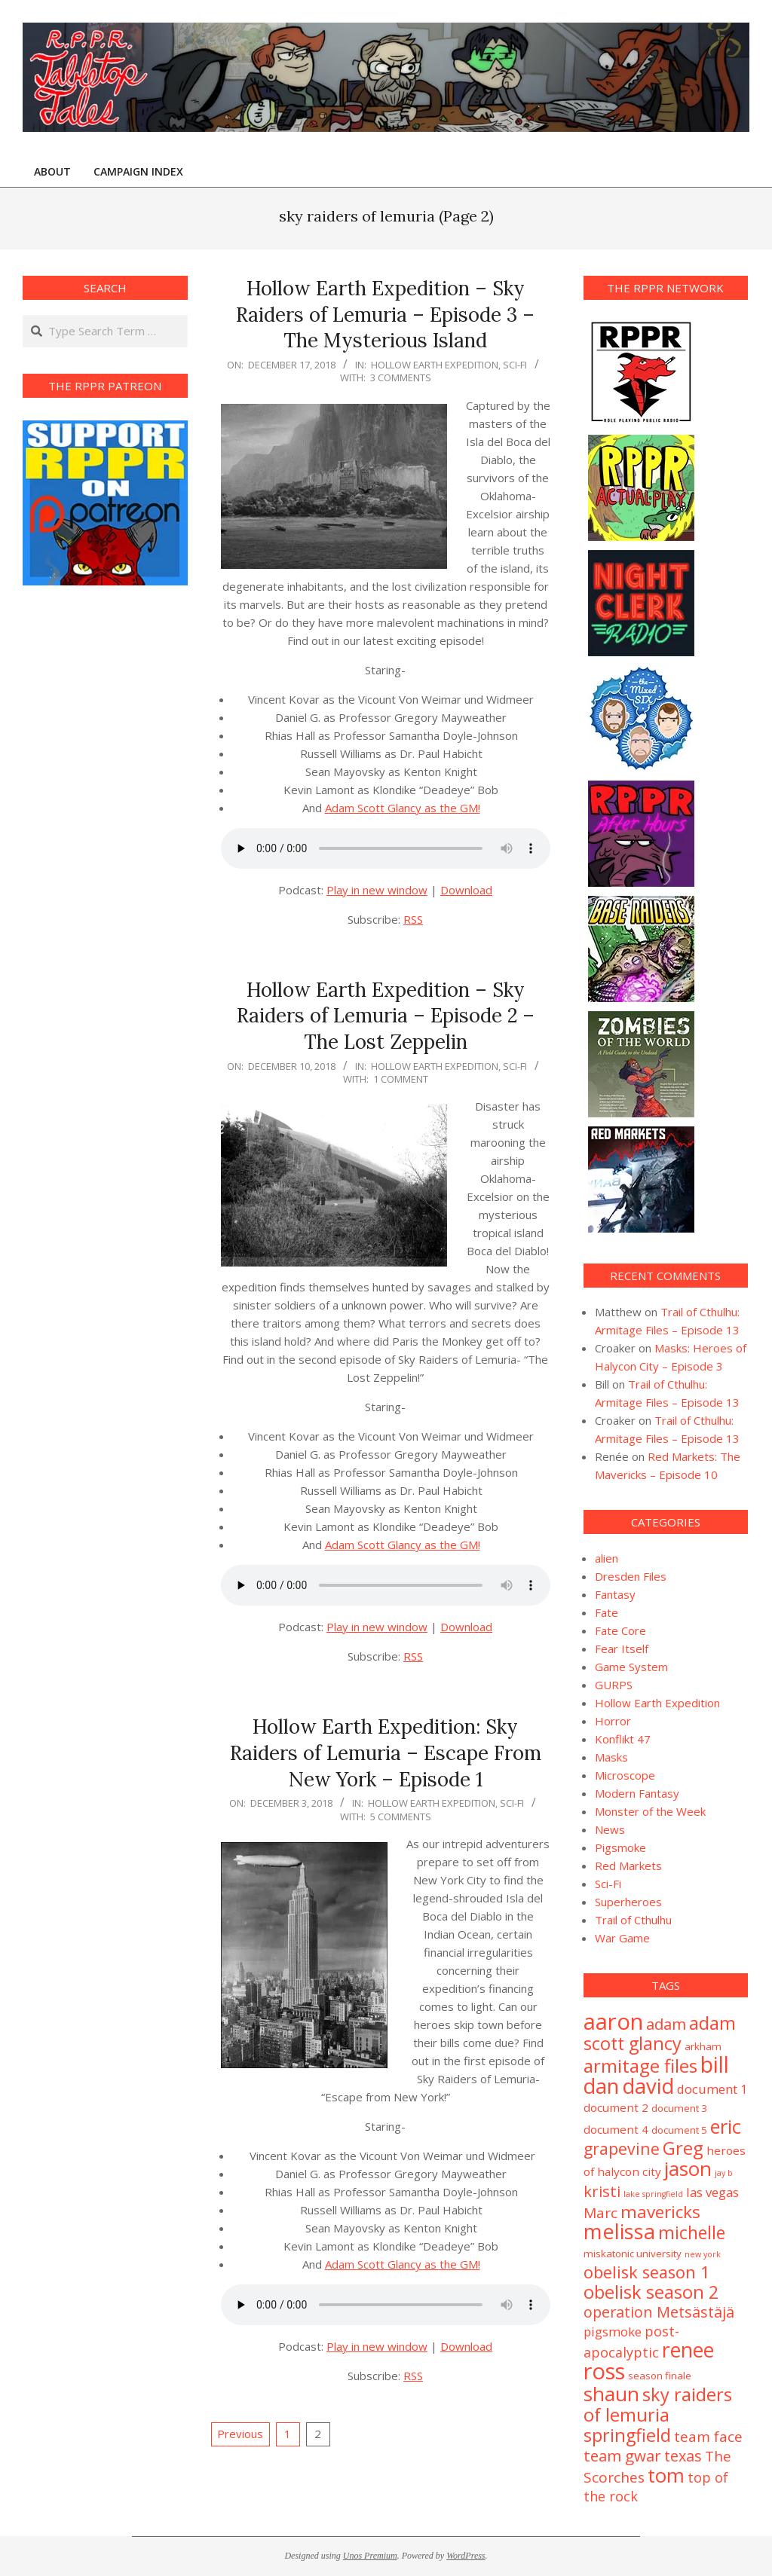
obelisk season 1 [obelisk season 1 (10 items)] (647, 2272)
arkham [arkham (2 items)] (703, 2046)
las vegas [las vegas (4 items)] (712, 2192)
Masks (611, 1757)
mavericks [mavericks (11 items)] (660, 2211)
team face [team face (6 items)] (708, 2436)
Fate (606, 1612)
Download (466, 889)
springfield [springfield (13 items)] (627, 2435)
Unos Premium (370, 2555)
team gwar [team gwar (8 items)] (622, 2455)
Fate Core (620, 1630)
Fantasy (615, 1594)
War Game (622, 1937)
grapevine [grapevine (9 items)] (622, 2148)
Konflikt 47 (623, 1738)
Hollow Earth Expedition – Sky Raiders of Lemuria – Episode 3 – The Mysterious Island (385, 314)
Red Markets (628, 1865)
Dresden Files (630, 1576)
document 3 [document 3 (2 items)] (679, 2108)
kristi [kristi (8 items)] (602, 2191)
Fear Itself (621, 1648)
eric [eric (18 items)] (725, 2126)
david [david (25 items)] (648, 2086)
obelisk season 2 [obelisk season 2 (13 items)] (651, 2292)
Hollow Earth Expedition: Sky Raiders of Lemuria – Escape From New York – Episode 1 (385, 1752)
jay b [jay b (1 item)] (724, 2173)
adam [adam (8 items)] (666, 2023)
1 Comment (400, 1079)
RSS (413, 919)
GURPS (614, 1684)
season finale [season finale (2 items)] (659, 2375)
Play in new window (376, 889)
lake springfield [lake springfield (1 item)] (653, 2194)
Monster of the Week (650, 1811)
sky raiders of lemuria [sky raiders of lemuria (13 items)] (658, 2404)
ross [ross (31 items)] (604, 2371)
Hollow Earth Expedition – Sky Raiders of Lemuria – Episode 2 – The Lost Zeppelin (386, 1015)
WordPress (465, 2555)
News (610, 1829)
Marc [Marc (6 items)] (600, 2213)
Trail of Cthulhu (633, 1919)
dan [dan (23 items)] (601, 2086)
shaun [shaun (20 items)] (611, 2393)
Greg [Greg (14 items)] (683, 2147)
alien (606, 1558)
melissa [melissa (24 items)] (619, 2231)
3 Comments (400, 377)
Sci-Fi (515, 364)
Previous (240, 2433)
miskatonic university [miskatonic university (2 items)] (633, 2253)
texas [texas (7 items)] (683, 2456)
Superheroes (628, 1901)
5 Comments (400, 1816)
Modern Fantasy (637, 1793)
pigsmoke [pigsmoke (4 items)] (613, 2331)
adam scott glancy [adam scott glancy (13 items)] (660, 2033)
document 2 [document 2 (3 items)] (616, 2107)
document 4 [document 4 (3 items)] (616, 2129)
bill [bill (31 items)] (714, 2064)
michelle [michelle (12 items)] (691, 2232)
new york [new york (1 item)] (703, 2254)
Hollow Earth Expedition (434, 364)
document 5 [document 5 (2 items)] (679, 2130)
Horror (613, 1720)
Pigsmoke (620, 1847)
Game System (631, 1666)
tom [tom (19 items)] (666, 2475)
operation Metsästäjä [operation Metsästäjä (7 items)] (659, 2312)
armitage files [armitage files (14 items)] (640, 2065)
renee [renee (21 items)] (688, 2350)
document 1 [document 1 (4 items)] (712, 2089)
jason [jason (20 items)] (688, 2168)
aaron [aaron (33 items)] (613, 2021)
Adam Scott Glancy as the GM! (402, 807)
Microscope (625, 1775)
